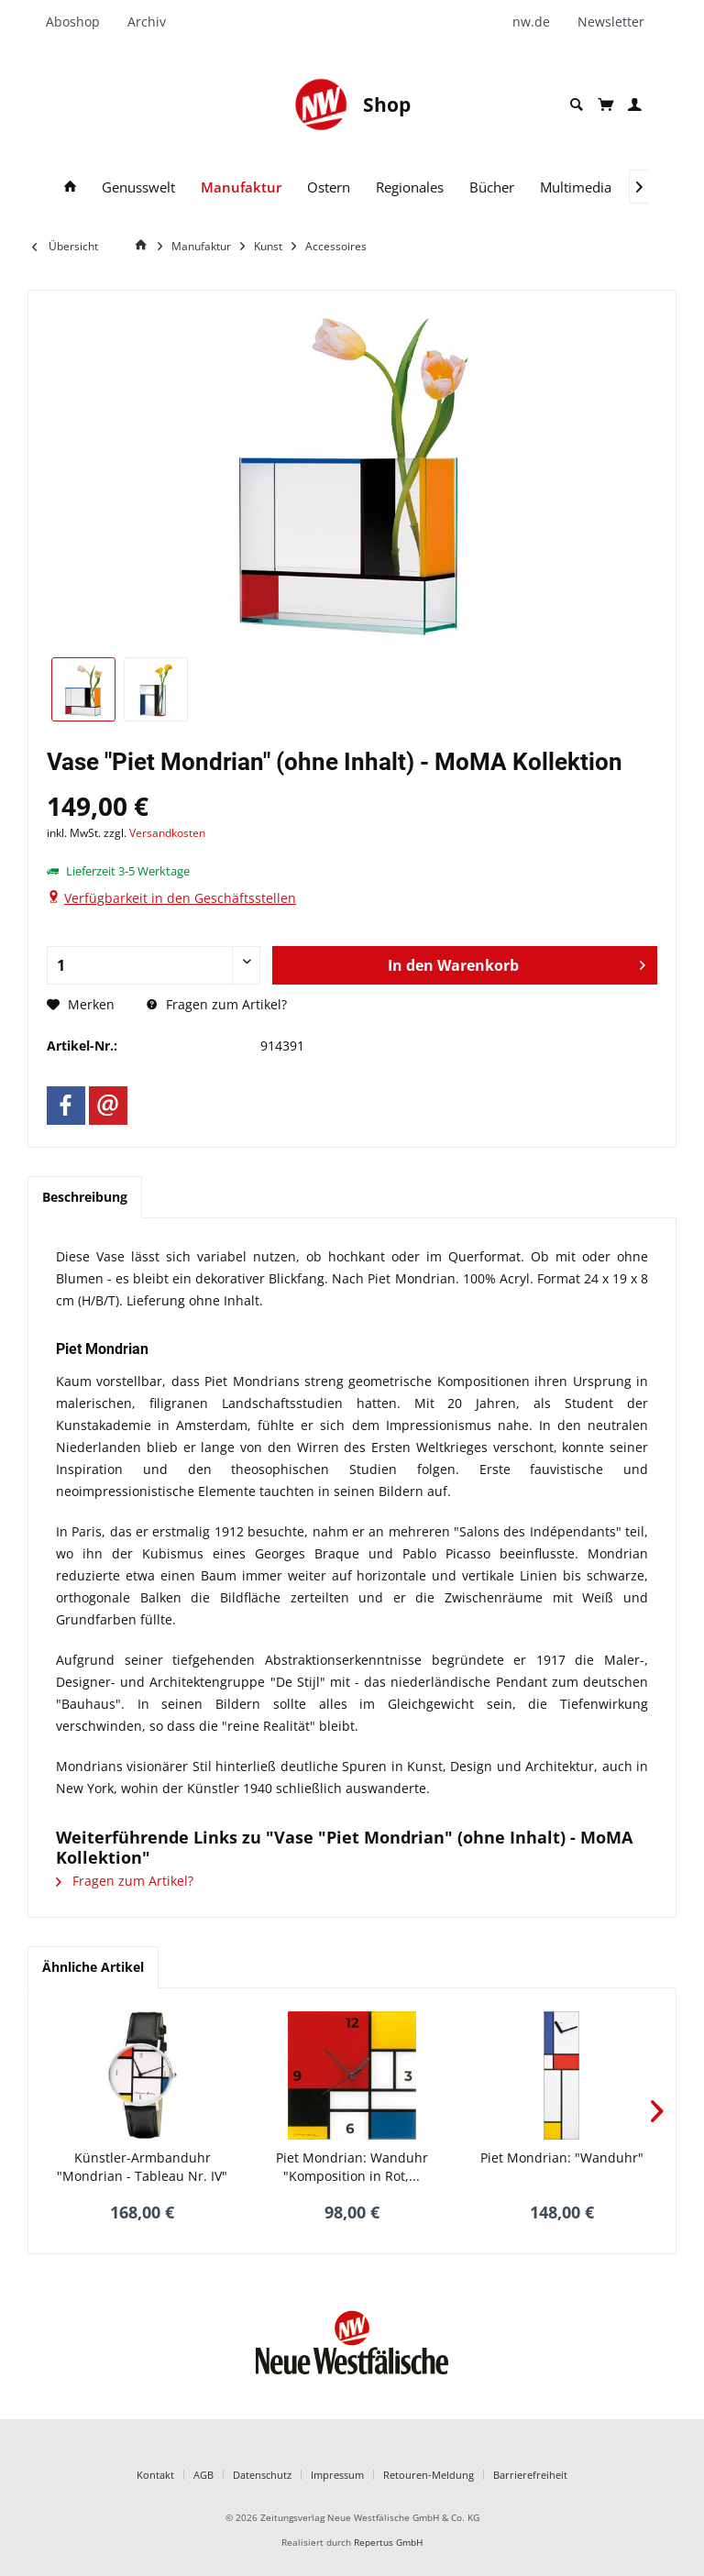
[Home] (144, 245)
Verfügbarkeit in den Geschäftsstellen (180, 898)
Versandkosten (167, 833)
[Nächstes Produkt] (657, 2111)
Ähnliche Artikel (93, 1967)
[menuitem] (80, 22)
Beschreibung (84, 1196)
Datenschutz (262, 2475)
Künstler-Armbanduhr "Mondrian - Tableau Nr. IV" (142, 2167)
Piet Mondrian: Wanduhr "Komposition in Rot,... (352, 2167)
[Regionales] (409, 187)
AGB (203, 2475)
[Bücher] (491, 187)
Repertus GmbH (388, 2542)
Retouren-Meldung (428, 2475)
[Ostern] (328, 187)
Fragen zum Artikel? (217, 1004)
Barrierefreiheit (530, 2475)
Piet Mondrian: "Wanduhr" (562, 2157)
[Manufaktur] (241, 187)
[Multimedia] (575, 187)
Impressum (337, 2475)
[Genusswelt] (138, 187)
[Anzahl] (153, 965)
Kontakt (155, 2475)
